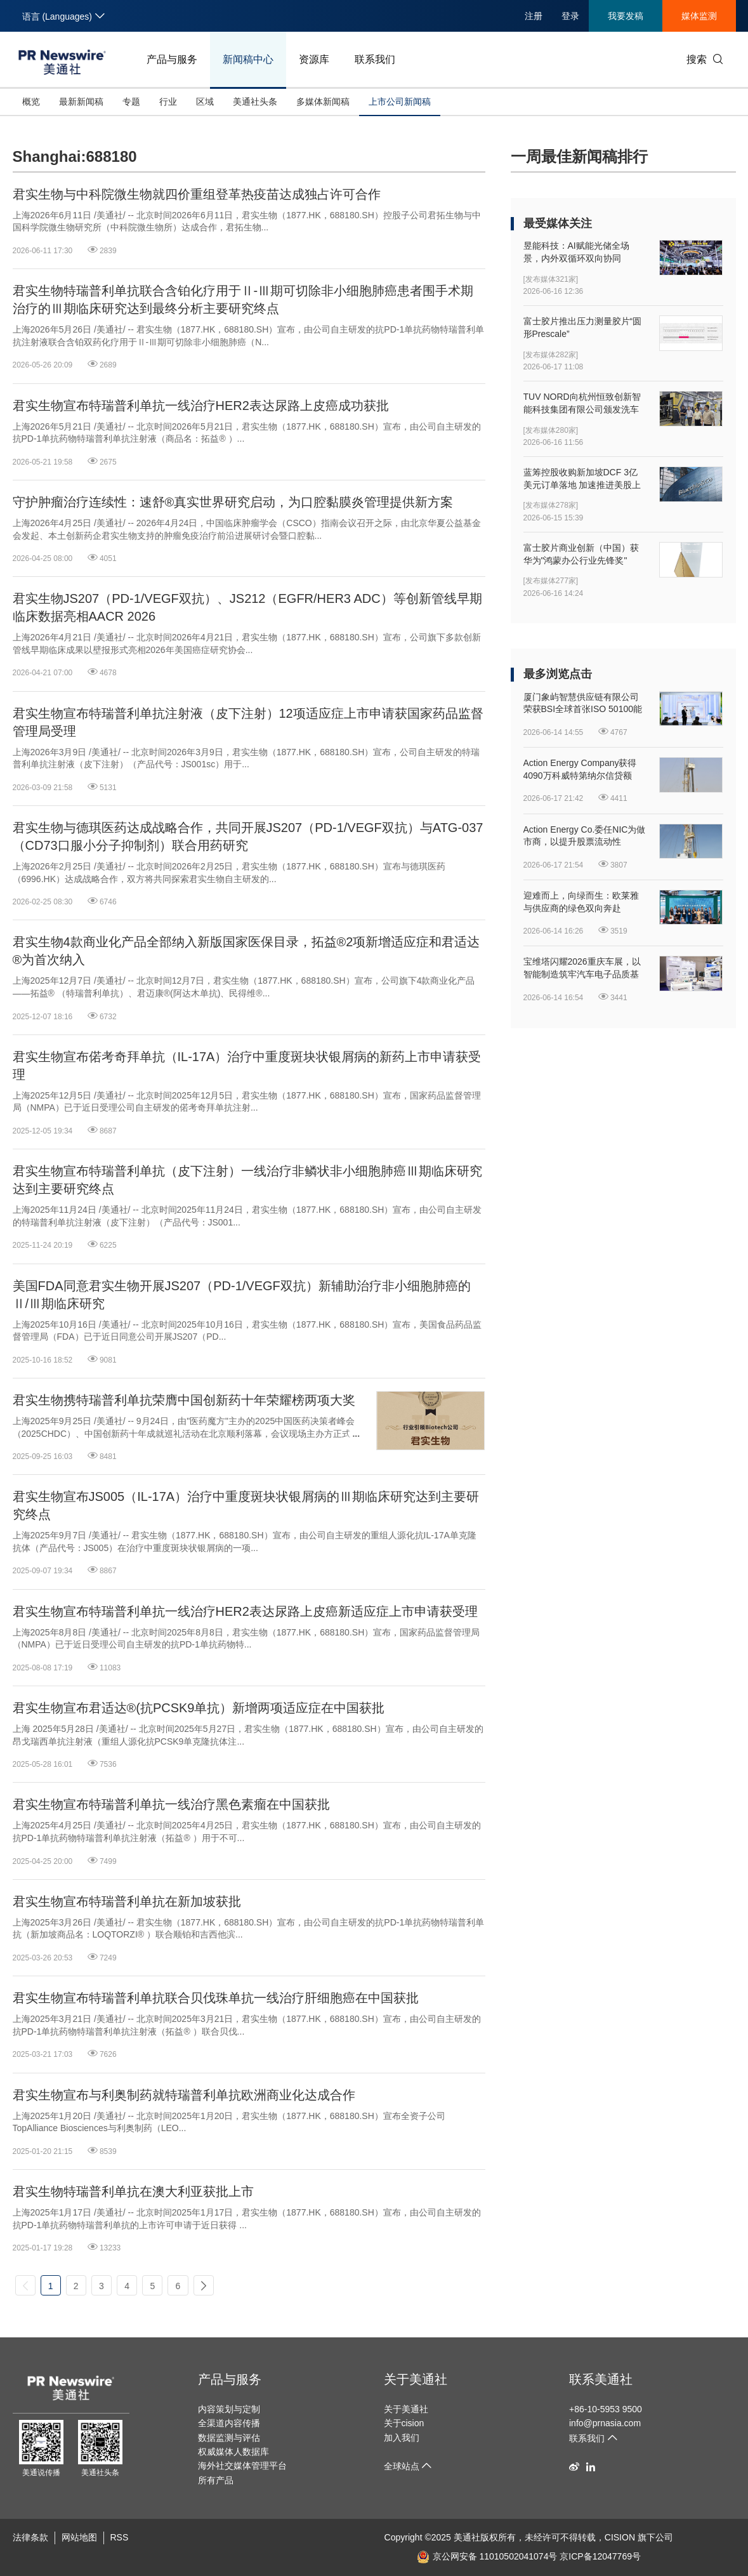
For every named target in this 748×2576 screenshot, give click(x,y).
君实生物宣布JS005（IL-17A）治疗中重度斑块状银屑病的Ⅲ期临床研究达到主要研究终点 (246, 1505)
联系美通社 (601, 2379)
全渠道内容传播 (229, 2423)
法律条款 (30, 2537)
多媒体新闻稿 (323, 101)
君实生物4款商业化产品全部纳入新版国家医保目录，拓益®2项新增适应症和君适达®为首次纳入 (246, 951)
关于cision (404, 2423)
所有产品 (215, 2480)
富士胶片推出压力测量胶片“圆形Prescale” (582, 327)
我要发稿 (625, 16)
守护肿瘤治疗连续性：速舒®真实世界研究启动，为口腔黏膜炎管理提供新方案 (233, 502)
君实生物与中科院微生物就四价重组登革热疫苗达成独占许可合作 (197, 194)
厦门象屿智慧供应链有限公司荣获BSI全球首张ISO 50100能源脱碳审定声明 (583, 704)
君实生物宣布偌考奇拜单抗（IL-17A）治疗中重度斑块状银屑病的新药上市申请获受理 (247, 1065)
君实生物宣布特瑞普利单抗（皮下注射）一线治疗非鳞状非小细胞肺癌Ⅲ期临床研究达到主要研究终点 (247, 1180)
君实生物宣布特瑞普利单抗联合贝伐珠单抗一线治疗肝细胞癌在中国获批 (216, 1998)
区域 (205, 101)
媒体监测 (699, 16)
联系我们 (375, 59)
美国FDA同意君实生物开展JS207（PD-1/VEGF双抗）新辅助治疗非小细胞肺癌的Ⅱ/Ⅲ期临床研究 (242, 1295)
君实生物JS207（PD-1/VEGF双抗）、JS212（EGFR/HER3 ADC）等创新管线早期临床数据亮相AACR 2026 (247, 607)
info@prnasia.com (605, 2423)
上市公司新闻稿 (400, 101)
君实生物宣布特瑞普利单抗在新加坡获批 (127, 1901)
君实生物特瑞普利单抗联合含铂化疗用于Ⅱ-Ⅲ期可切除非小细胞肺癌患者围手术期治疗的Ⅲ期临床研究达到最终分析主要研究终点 (243, 299)
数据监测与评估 (229, 2438)
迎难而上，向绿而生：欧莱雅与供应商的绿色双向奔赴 (581, 901)
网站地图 (79, 2537)
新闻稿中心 (248, 59)
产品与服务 (172, 59)
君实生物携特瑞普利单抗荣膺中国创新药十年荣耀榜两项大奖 (184, 1400)
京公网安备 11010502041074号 (487, 2556)
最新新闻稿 (81, 101)
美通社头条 (255, 101)
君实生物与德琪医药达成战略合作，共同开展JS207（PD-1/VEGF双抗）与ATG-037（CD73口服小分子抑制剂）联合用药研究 (248, 836)
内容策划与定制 (229, 2409)
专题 (131, 101)
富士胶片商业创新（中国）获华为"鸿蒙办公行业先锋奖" (581, 554)
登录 (570, 16)
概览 (31, 101)
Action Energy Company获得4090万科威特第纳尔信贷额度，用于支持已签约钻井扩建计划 (581, 770)
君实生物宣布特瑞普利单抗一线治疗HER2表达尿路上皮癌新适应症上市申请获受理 (245, 1611)
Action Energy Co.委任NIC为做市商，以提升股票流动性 (584, 835)
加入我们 (401, 2438)
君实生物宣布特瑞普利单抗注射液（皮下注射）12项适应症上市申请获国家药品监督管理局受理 (248, 722)
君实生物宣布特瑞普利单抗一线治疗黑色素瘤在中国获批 (171, 1804)
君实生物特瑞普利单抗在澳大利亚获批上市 (133, 2191)
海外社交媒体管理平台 (242, 2465)
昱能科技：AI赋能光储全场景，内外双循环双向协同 (576, 252)
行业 (168, 101)
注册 (533, 16)
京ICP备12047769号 (600, 2556)
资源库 (314, 59)
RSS (119, 2537)
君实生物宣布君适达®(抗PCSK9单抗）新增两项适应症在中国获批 (199, 1708)
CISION (620, 2537)
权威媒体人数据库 (233, 2452)
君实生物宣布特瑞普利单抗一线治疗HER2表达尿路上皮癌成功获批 (201, 406)
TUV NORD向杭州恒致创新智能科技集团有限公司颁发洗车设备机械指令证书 (582, 404)
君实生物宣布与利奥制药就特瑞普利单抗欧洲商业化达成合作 (184, 2095)
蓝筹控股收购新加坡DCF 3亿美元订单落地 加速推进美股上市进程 (582, 479)
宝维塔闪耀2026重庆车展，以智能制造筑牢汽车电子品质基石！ (582, 968)
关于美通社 (415, 2379)
